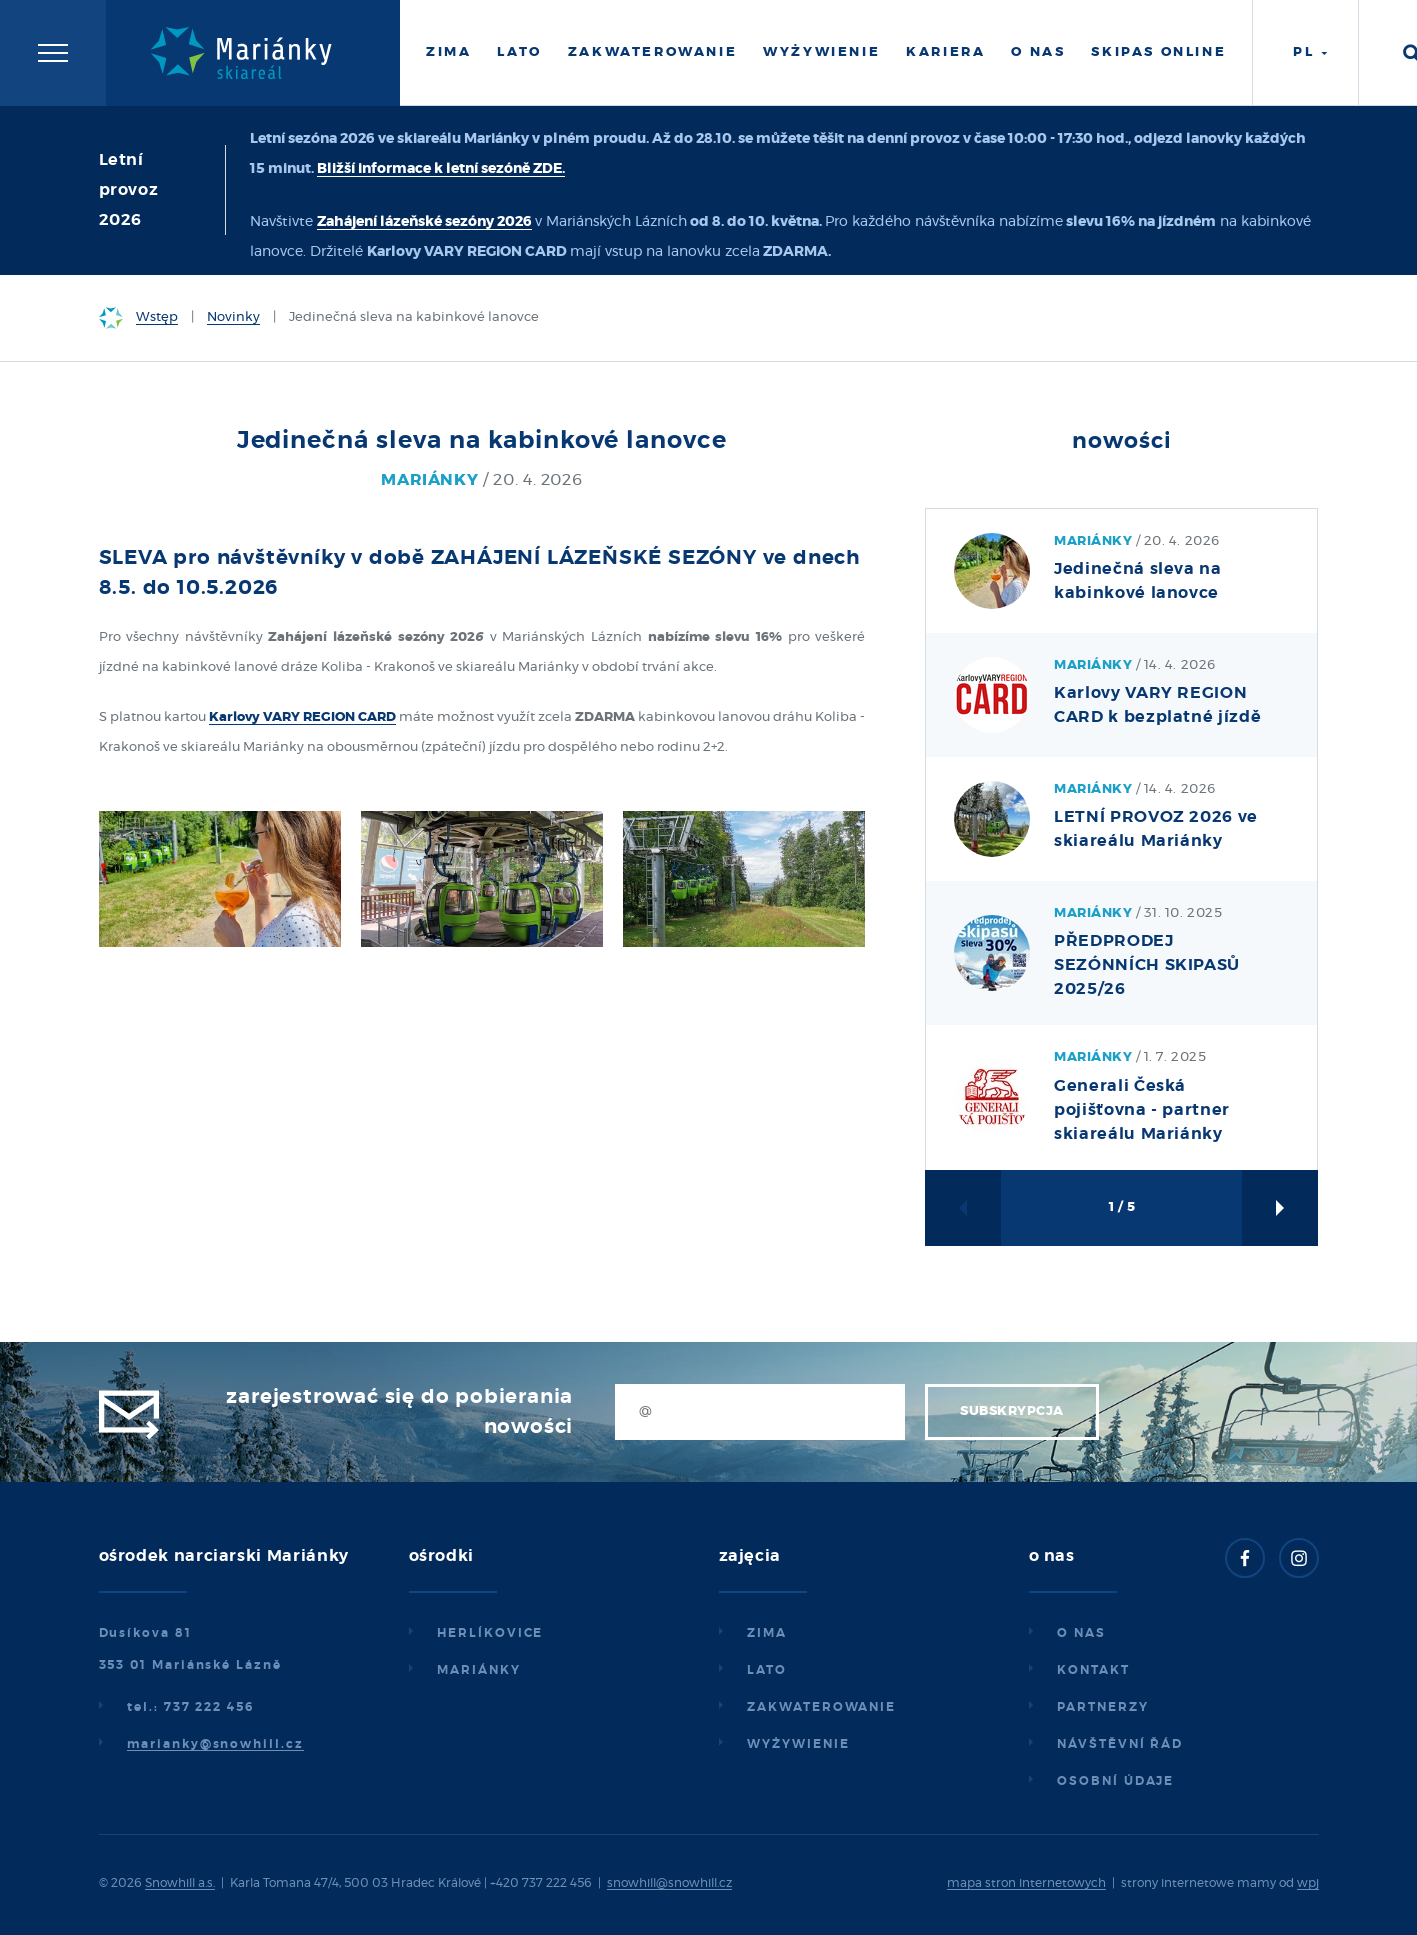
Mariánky (478, 1670)
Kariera (945, 52)
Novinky (233, 317)
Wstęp (157, 317)
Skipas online (1158, 52)
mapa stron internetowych (1026, 1883)
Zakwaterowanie (652, 52)
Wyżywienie (821, 52)
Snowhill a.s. (180, 1883)
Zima (448, 52)
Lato (519, 52)
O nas (1038, 52)
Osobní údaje (1115, 1781)
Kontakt (1093, 1670)
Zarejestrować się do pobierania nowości (399, 1412)
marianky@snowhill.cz (215, 1744)
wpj (1308, 1883)
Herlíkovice (490, 1633)
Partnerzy (1102, 1707)
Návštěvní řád (1120, 1744)
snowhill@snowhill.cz (669, 1883)
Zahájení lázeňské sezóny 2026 (424, 222)
